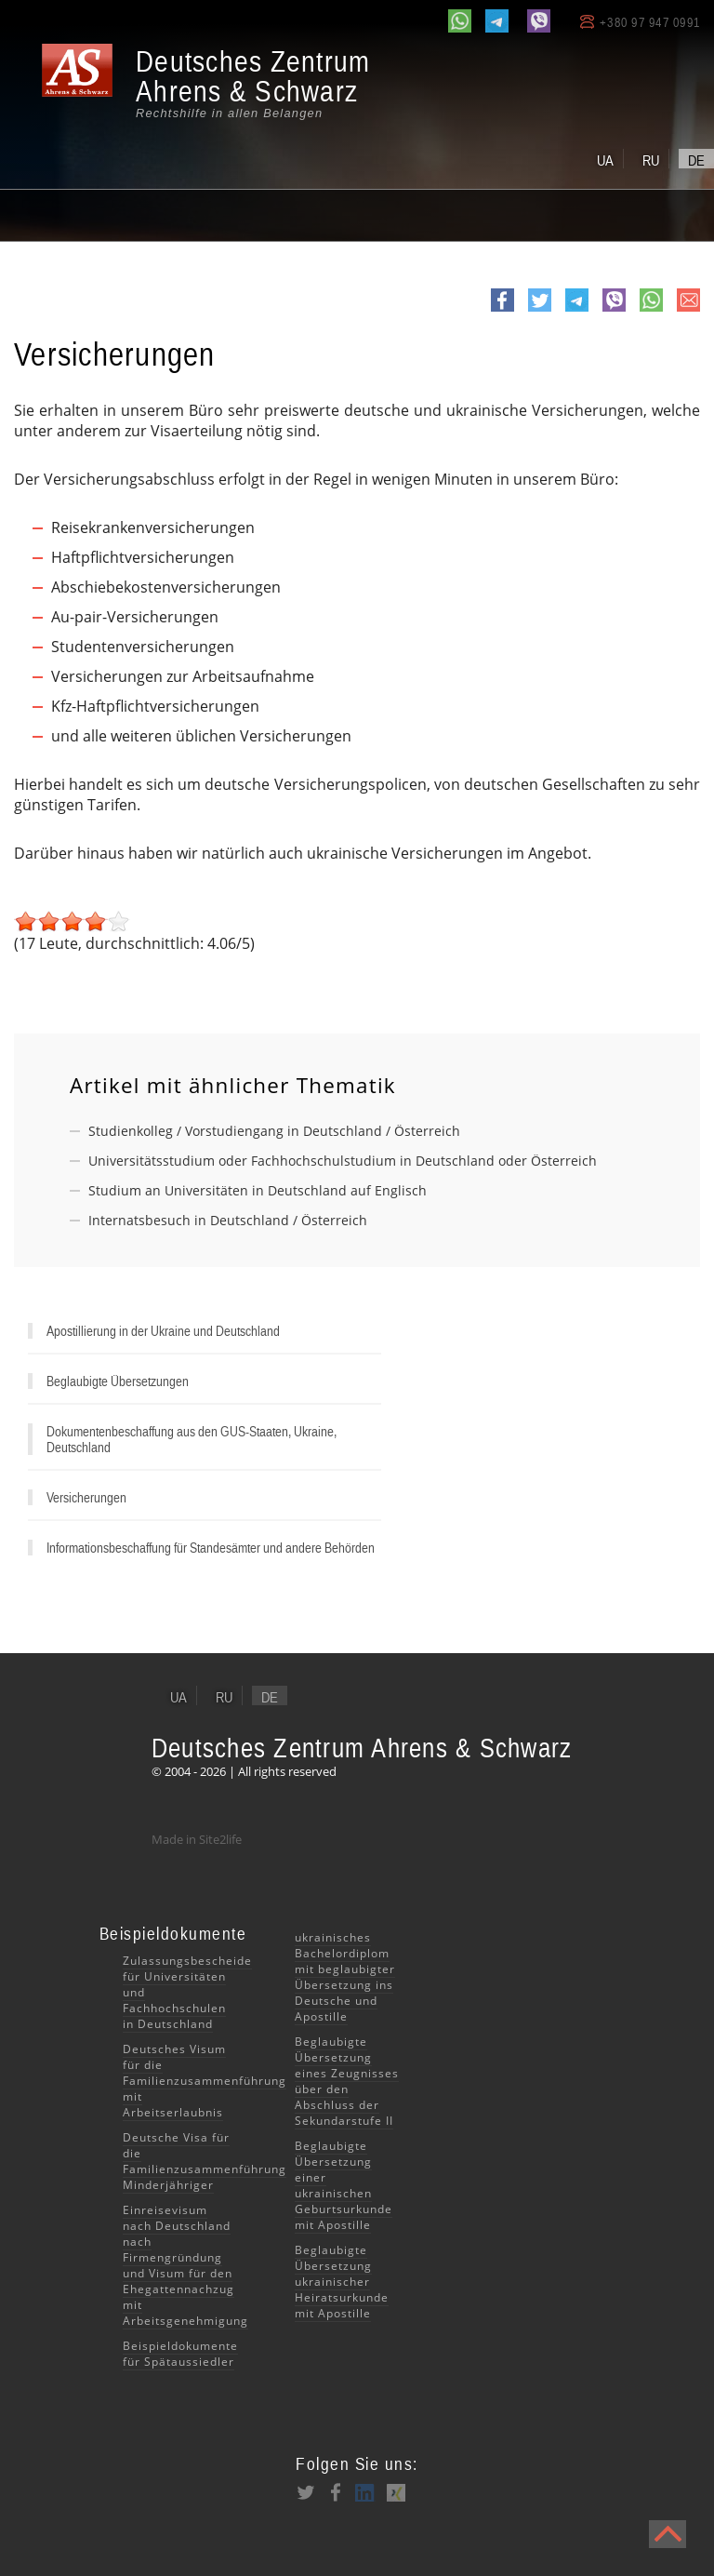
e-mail (688, 310)
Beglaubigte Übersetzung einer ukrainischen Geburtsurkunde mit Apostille (343, 2185)
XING (395, 2492)
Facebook (502, 311)
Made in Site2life (197, 1839)
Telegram (576, 311)
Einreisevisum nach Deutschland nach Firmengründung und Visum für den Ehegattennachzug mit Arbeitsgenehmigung (185, 2265)
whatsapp (651, 311)
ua (605, 160)
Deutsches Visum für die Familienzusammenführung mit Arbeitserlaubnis (204, 2080)
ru (650, 160)
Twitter (539, 311)
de (696, 160)
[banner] (204, 83)
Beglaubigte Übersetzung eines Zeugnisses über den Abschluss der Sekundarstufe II (347, 2081)
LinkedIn (365, 2492)
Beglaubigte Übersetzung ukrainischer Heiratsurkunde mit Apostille (342, 2281)
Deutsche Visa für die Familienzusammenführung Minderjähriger (204, 2161)
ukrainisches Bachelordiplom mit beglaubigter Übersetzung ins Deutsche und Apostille (345, 1976)
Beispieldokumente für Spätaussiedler (180, 2353)
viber (614, 311)
